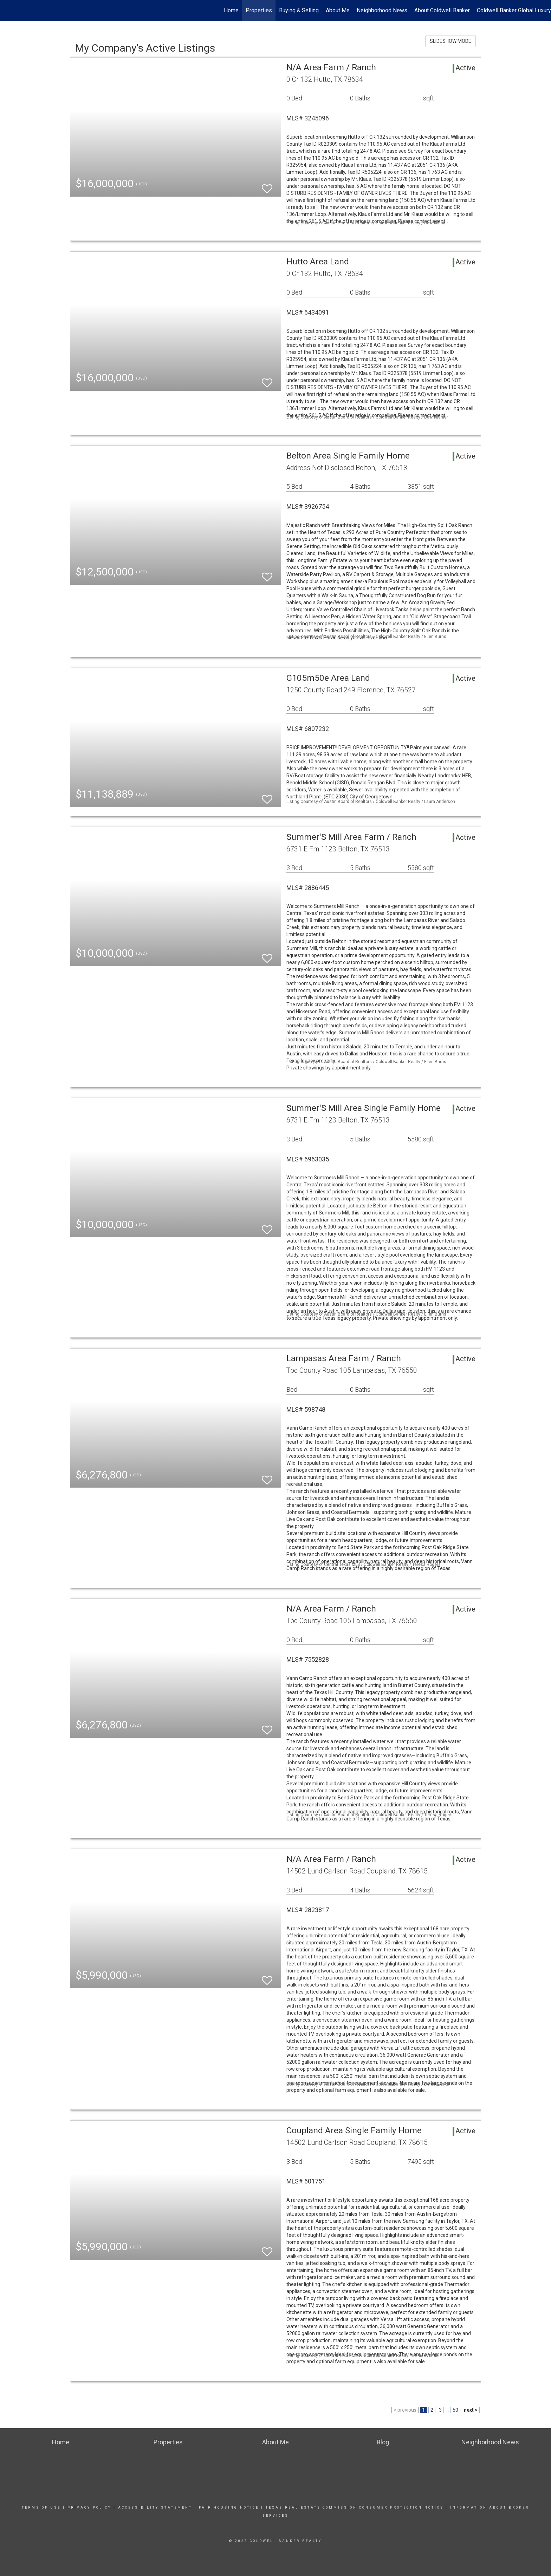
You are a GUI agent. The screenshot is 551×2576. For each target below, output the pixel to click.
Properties (259, 10)
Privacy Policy (89, 2507)
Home (231, 10)
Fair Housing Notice (229, 2507)
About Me (338, 10)
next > (471, 2410)
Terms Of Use (41, 2507)
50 (455, 2410)
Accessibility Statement (155, 2507)
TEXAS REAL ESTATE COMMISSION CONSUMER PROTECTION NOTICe (354, 2507)
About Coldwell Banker (442, 10)
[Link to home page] (9, 10)
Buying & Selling (299, 10)
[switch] (267, 185)
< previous (405, 2410)
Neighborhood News (382, 10)
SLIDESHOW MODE (450, 41)
